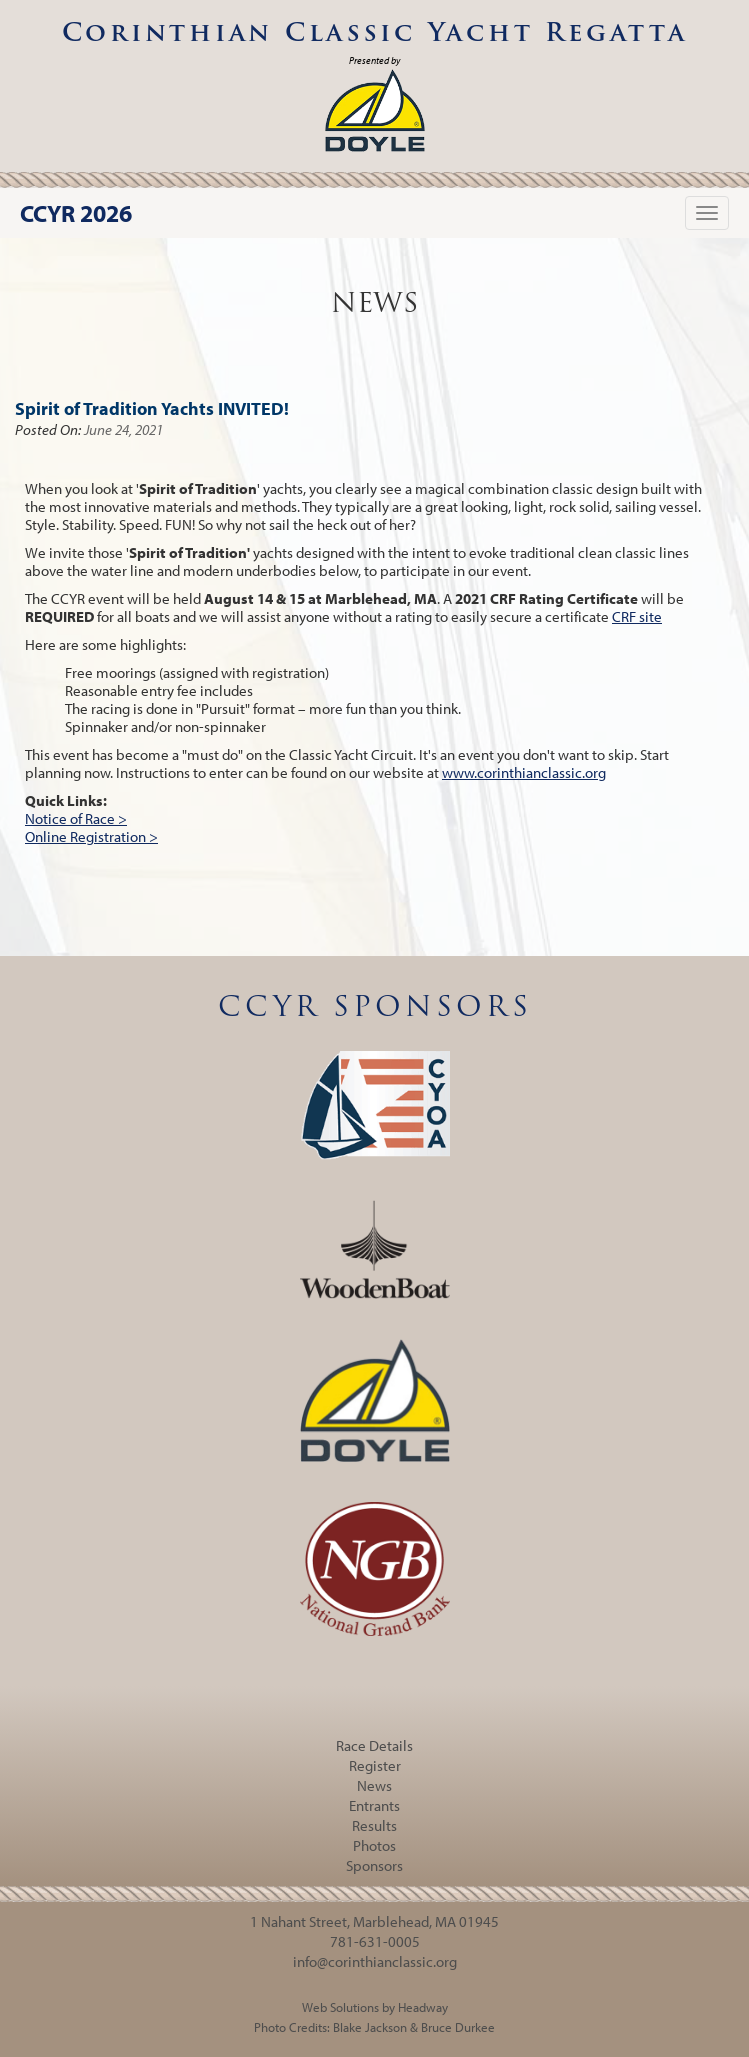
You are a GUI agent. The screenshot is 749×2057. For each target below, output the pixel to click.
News (374, 1785)
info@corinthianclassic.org (375, 1961)
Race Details (374, 1745)
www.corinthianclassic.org (524, 772)
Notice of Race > (76, 818)
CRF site (637, 616)
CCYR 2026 (76, 213)
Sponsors (374, 1865)
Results (374, 1825)
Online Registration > (91, 836)
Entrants (374, 1805)
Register (375, 1765)
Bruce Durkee (458, 2027)
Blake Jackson (370, 2027)
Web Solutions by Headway (375, 2007)
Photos (374, 1845)
